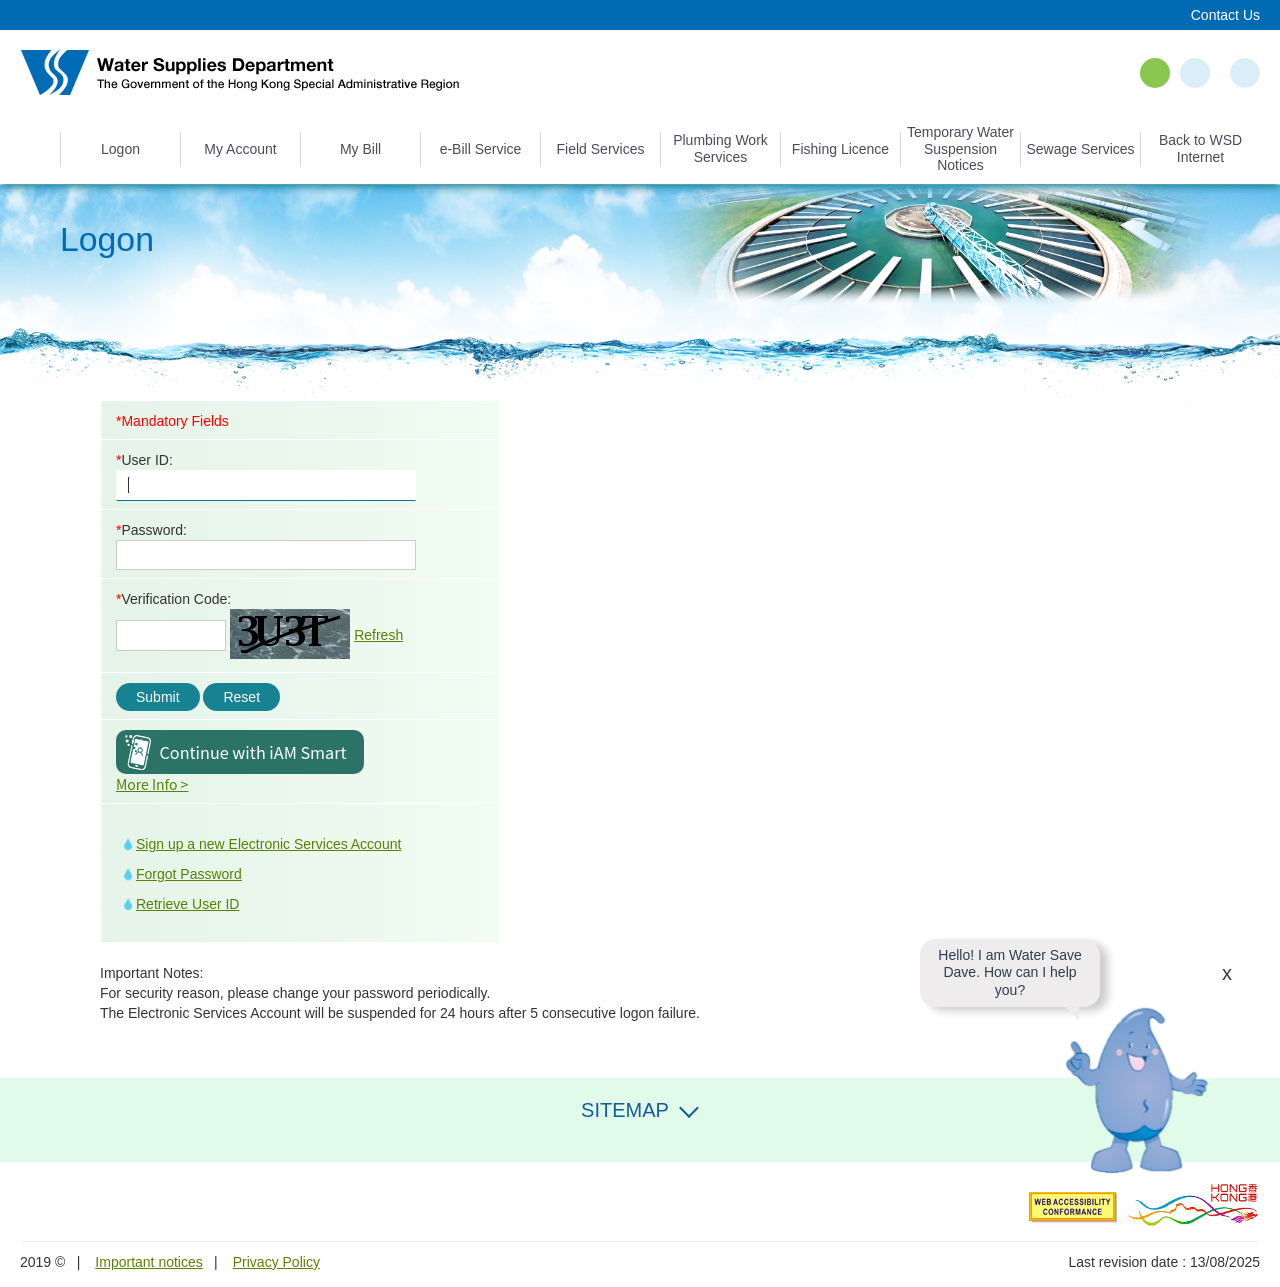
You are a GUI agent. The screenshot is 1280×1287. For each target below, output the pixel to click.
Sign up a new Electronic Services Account (268, 844)
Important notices (148, 1262)
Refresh (378, 635)
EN (1155, 73)
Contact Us (1225, 15)
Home (40, 149)
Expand (689, 1108)
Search (1245, 73)
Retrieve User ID (187, 904)
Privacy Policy (276, 1262)
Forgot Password (189, 874)
